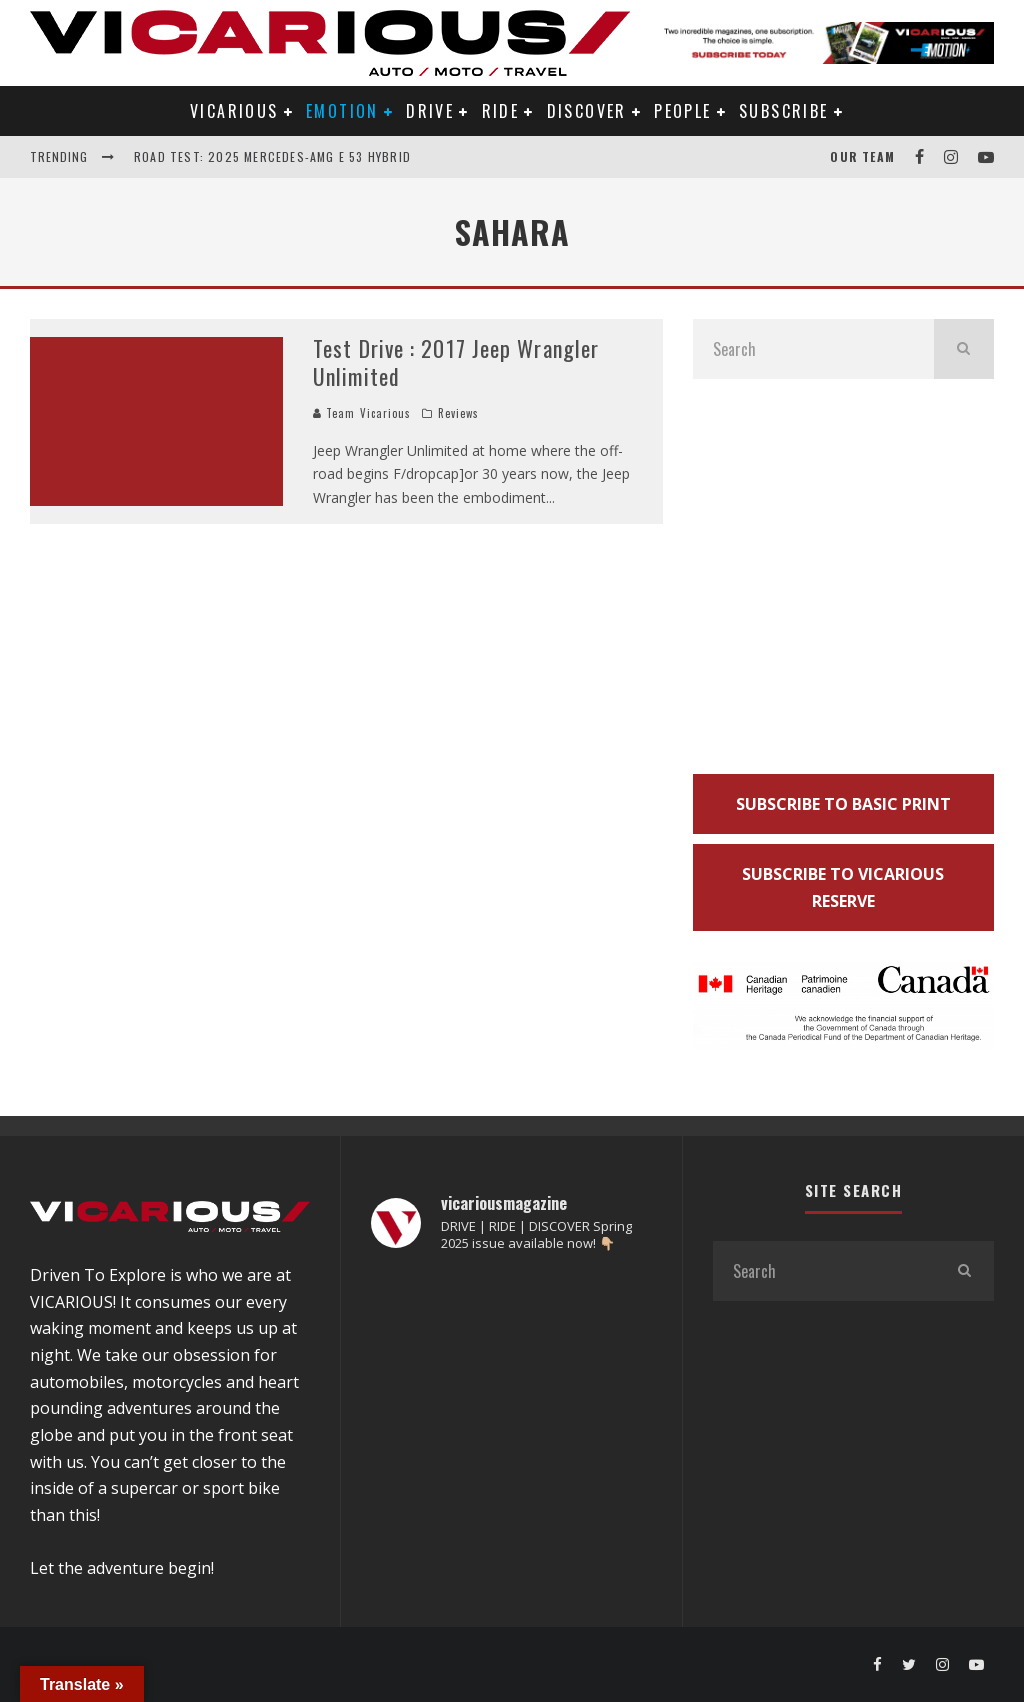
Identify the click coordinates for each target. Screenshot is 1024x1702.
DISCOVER (587, 111)
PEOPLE (682, 111)
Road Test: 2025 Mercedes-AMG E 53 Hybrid (272, 156)
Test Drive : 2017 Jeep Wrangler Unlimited (456, 362)
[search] (964, 349)
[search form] (813, 349)
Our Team (862, 156)
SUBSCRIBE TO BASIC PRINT (843, 804)
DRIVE (430, 111)
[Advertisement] (843, 584)
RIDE (501, 111)
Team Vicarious (362, 413)
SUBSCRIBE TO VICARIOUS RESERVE (843, 887)
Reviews (459, 413)
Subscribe (784, 111)
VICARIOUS (234, 111)
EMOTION (342, 111)
